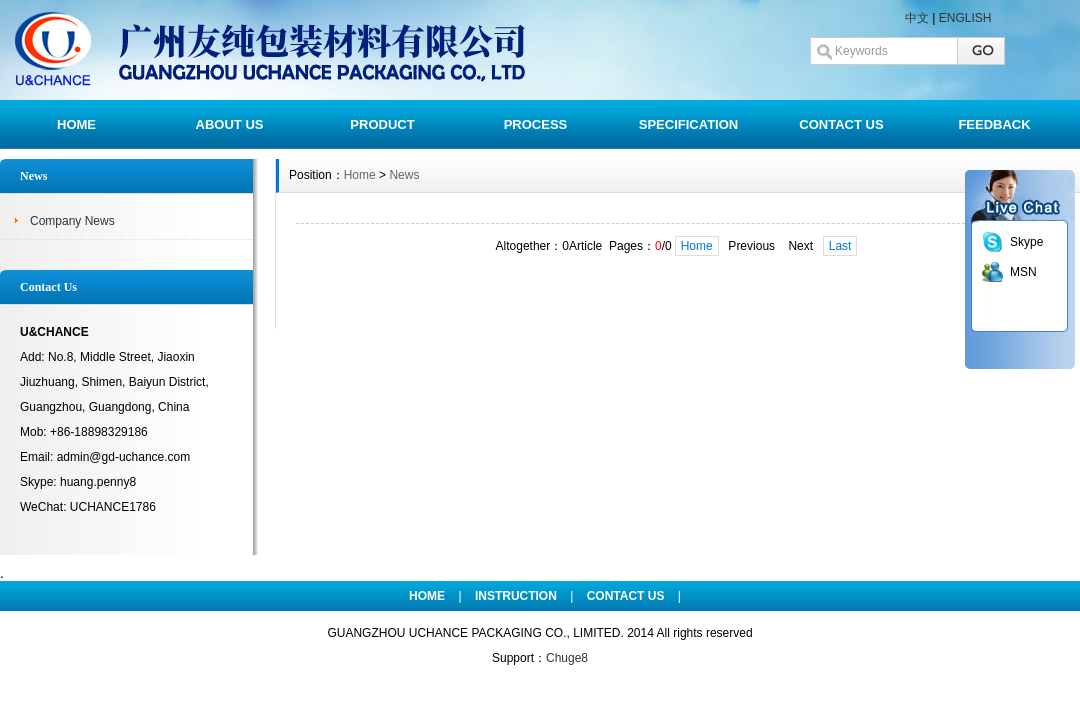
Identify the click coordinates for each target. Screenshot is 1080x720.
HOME (76, 124)
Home (360, 175)
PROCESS (536, 124)
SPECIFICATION (688, 124)
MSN (1023, 272)
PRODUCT (382, 124)
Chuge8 (567, 658)
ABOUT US (230, 124)
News (404, 175)
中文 (917, 18)
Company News (72, 221)
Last (840, 246)
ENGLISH (965, 18)
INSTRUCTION (516, 596)
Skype (1026, 242)
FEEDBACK (994, 124)
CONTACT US (841, 124)
